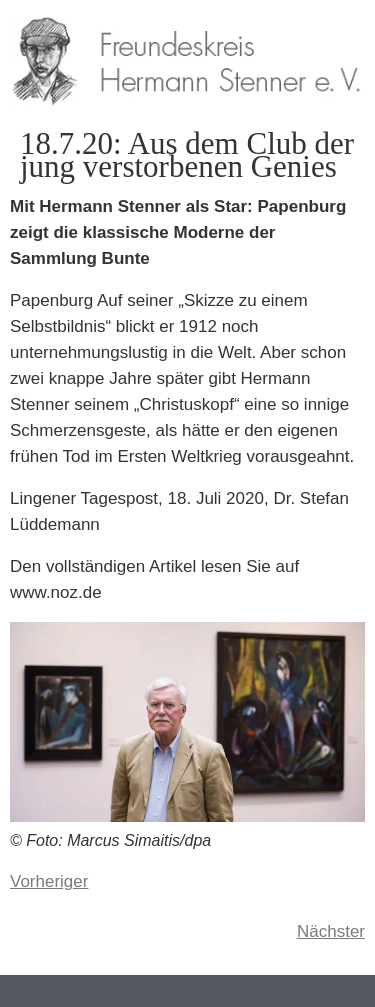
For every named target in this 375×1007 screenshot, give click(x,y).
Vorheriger (49, 881)
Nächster (331, 931)
